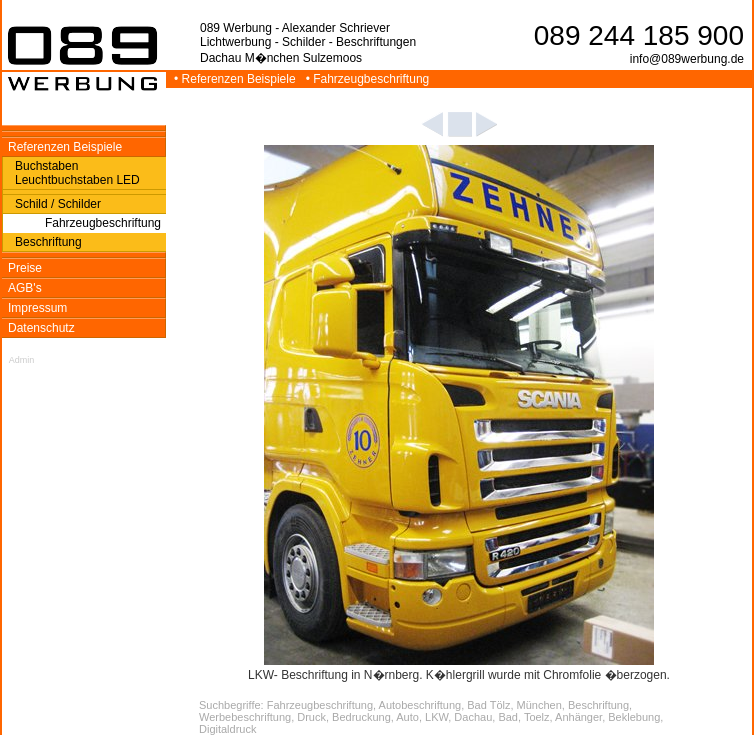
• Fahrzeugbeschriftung (369, 79)
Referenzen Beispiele (65, 147)
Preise (25, 268)
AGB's (25, 288)
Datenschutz (41, 328)
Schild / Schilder (58, 204)
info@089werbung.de (687, 59)
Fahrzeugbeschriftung (103, 223)
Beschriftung (48, 242)
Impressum (37, 308)
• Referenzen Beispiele (236, 79)
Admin (22, 360)
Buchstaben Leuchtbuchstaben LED (77, 173)
